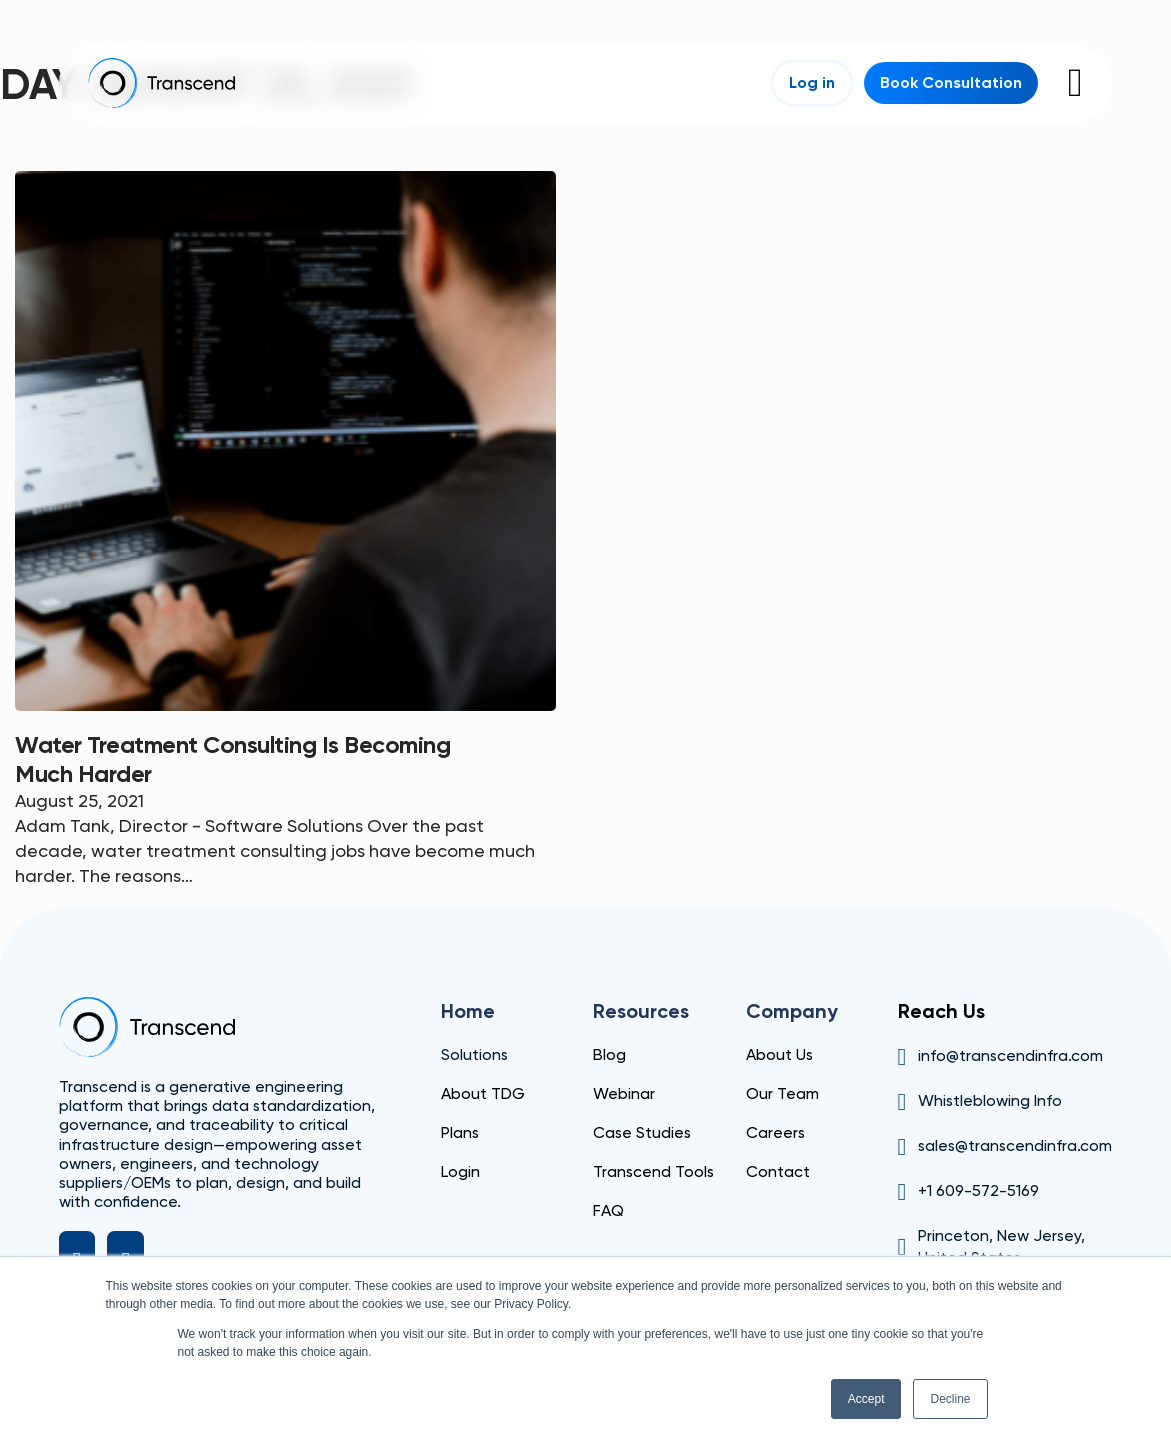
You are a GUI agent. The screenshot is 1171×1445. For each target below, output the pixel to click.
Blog (609, 1054)
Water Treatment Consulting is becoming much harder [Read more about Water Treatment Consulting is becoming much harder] (232, 759)
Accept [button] (866, 1399)
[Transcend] (147, 1027)
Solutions (474, 1054)
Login (460, 1171)
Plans (460, 1132)
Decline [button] (950, 1399)
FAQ (608, 1210)
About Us (779, 1054)
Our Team (782, 1093)
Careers (775, 1132)
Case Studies (642, 1132)
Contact (778, 1171)
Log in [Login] (812, 82)
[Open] (1075, 83)
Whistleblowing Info (990, 1100)
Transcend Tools (653, 1171)
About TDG (483, 1093)
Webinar (624, 1093)
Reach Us (941, 1011)
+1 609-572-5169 (978, 1190)
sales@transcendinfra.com (1015, 1145)
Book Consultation (951, 82)
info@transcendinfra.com (1010, 1055)
